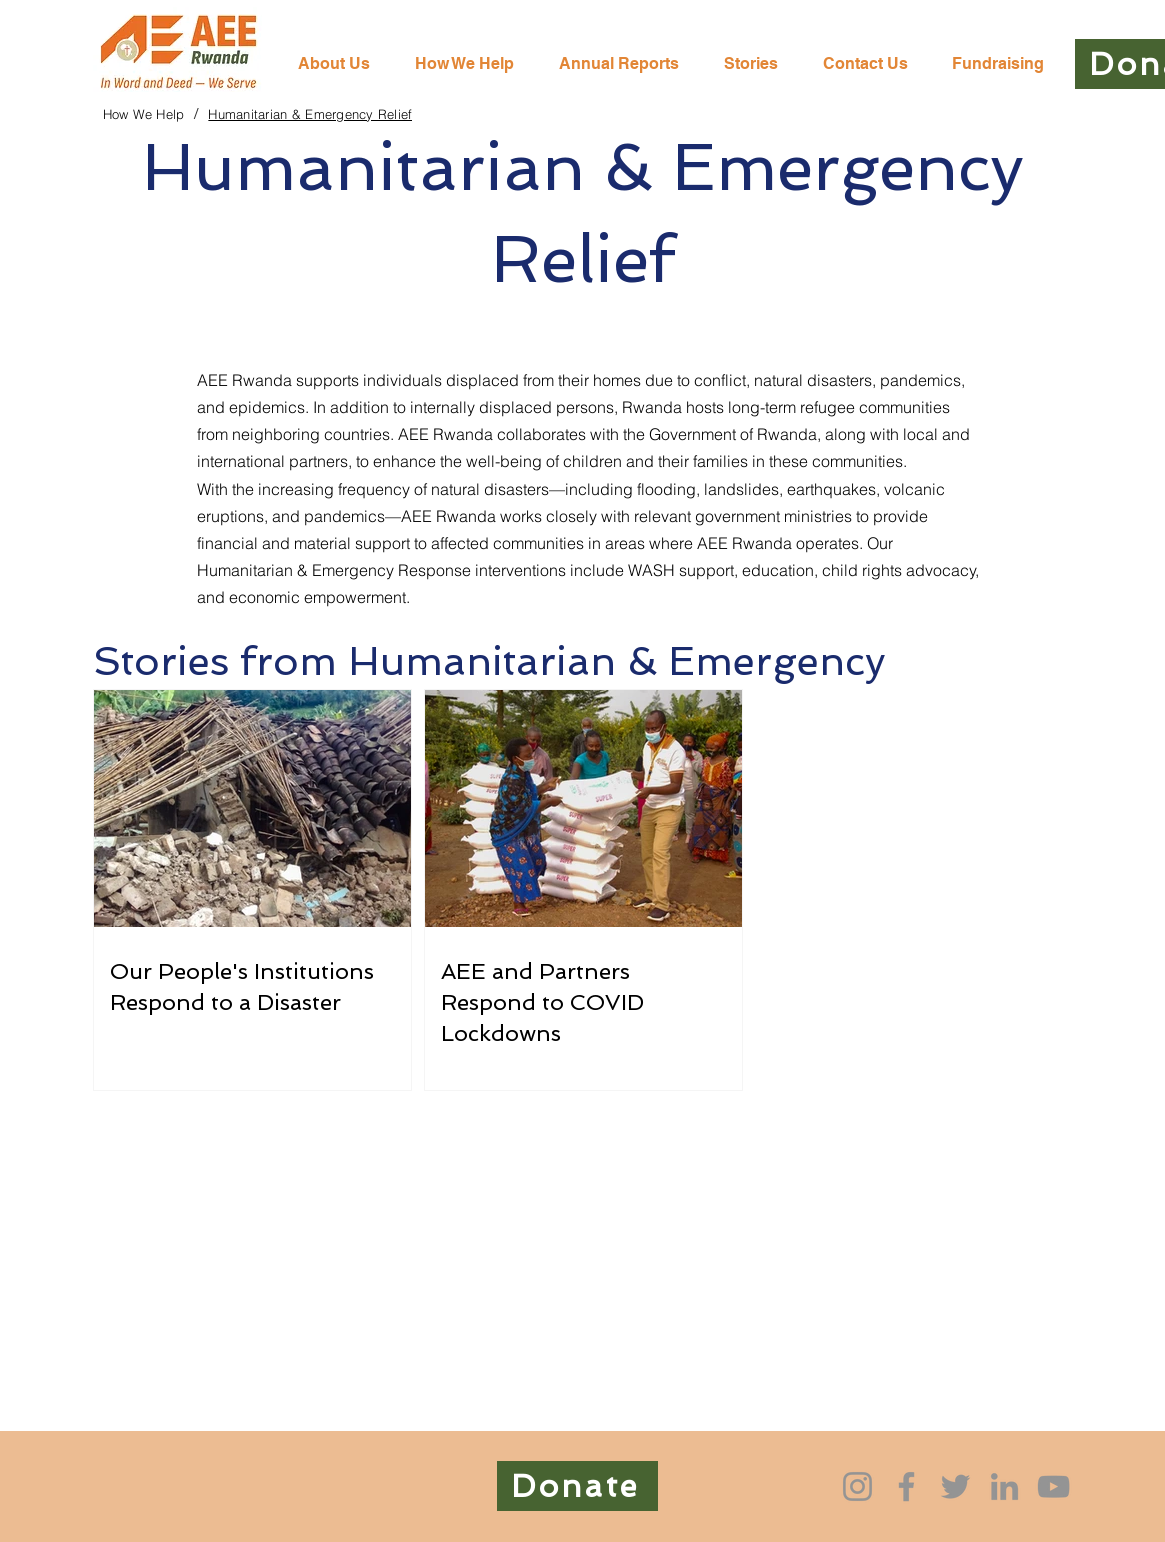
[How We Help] (144, 113)
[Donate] (577, 1486)
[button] (472, 64)
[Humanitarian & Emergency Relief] (310, 113)
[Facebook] (906, 1486)
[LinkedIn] (1004, 1486)
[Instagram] (857, 1486)
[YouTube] (1053, 1486)
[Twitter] (955, 1486)
